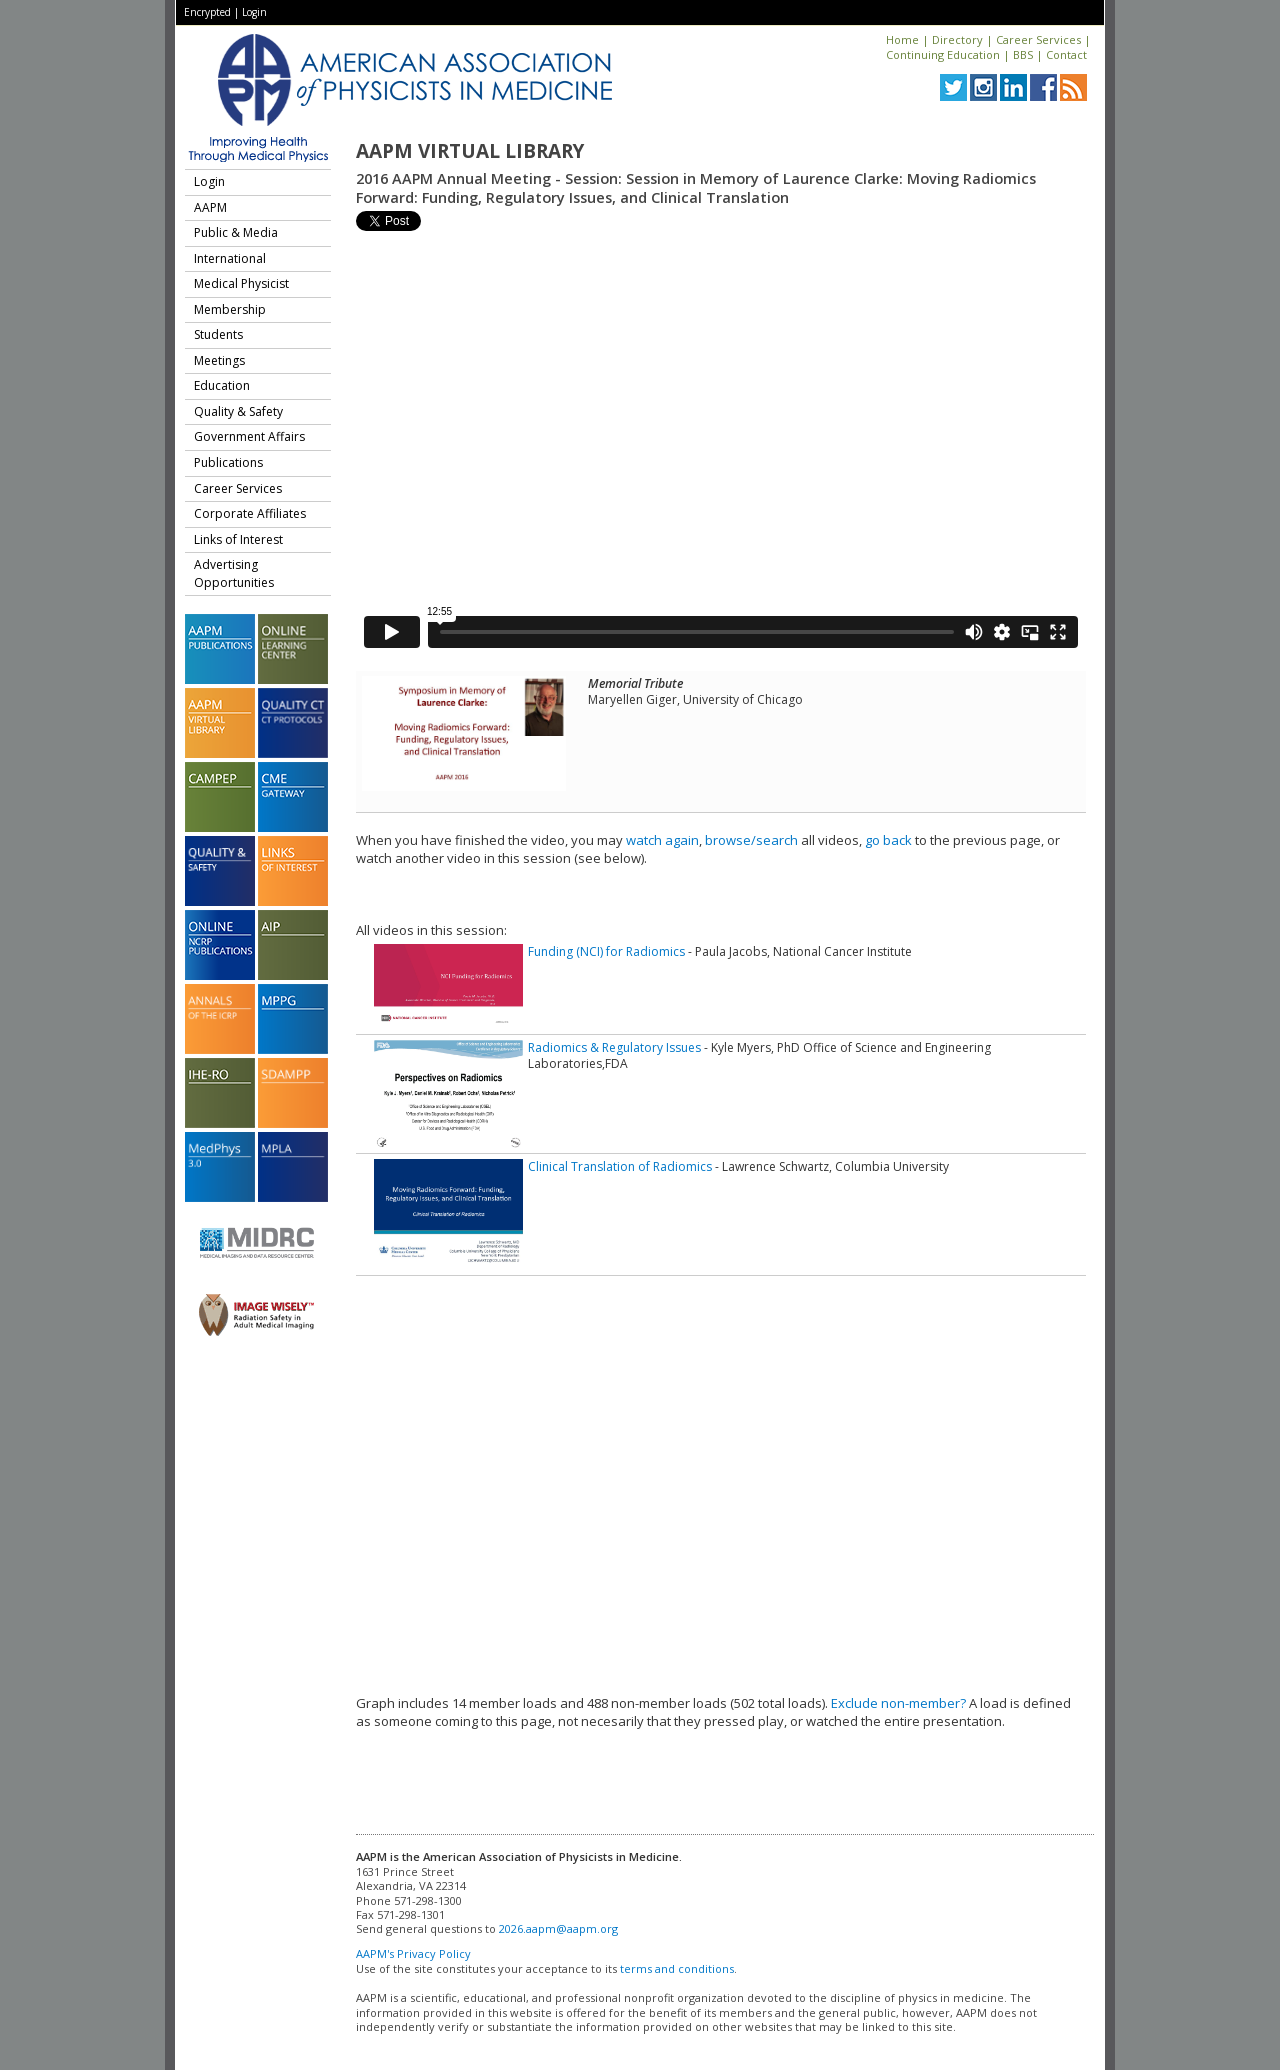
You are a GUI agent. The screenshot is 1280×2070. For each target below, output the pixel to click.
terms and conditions (677, 1968)
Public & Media (236, 232)
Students (218, 334)
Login (254, 12)
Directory (957, 39)
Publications (228, 462)
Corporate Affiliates (250, 513)
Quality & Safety (238, 411)
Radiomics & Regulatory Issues (614, 1047)
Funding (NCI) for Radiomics (606, 951)
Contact (1066, 54)
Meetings (219, 360)
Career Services (1038, 39)
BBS (1023, 54)
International (230, 258)
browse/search (751, 840)
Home (902, 39)
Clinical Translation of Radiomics (620, 1166)
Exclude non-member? (898, 1703)
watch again (662, 840)
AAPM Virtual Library (470, 151)
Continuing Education (943, 54)
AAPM (210, 207)
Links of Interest (238, 539)
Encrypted (207, 12)
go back (888, 840)
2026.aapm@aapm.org (558, 1928)
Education (222, 385)
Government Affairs (249, 436)
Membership (230, 309)
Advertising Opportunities (234, 573)
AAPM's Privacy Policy (413, 1953)
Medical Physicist (241, 283)
